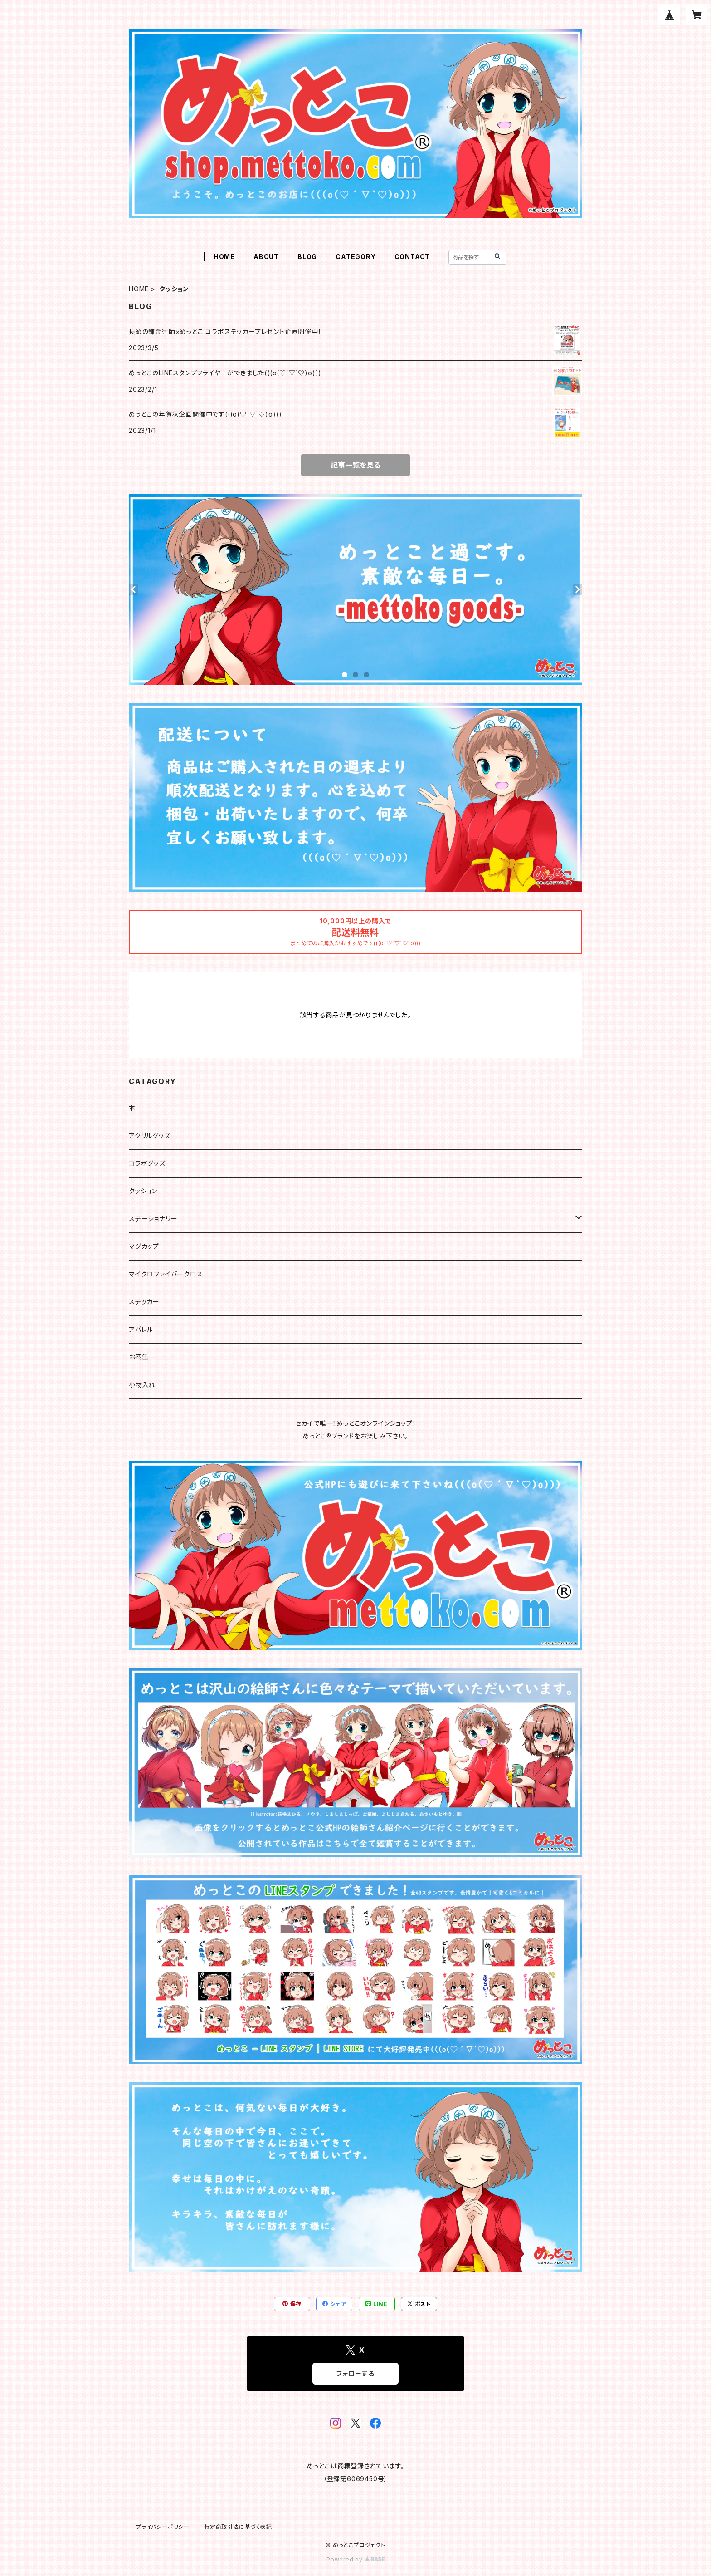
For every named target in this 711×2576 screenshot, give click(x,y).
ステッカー (144, 1301)
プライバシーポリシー (163, 2526)
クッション (143, 1191)
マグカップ (144, 1246)
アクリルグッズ (149, 1135)
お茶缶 (138, 1357)
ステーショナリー (153, 1218)
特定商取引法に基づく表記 (238, 2526)
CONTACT (412, 256)
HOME (224, 256)
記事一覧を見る (355, 465)
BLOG (307, 256)
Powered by (355, 2559)
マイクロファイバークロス (166, 1274)
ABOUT (266, 256)
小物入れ (142, 1385)
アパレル (141, 1329)
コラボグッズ (147, 1163)
